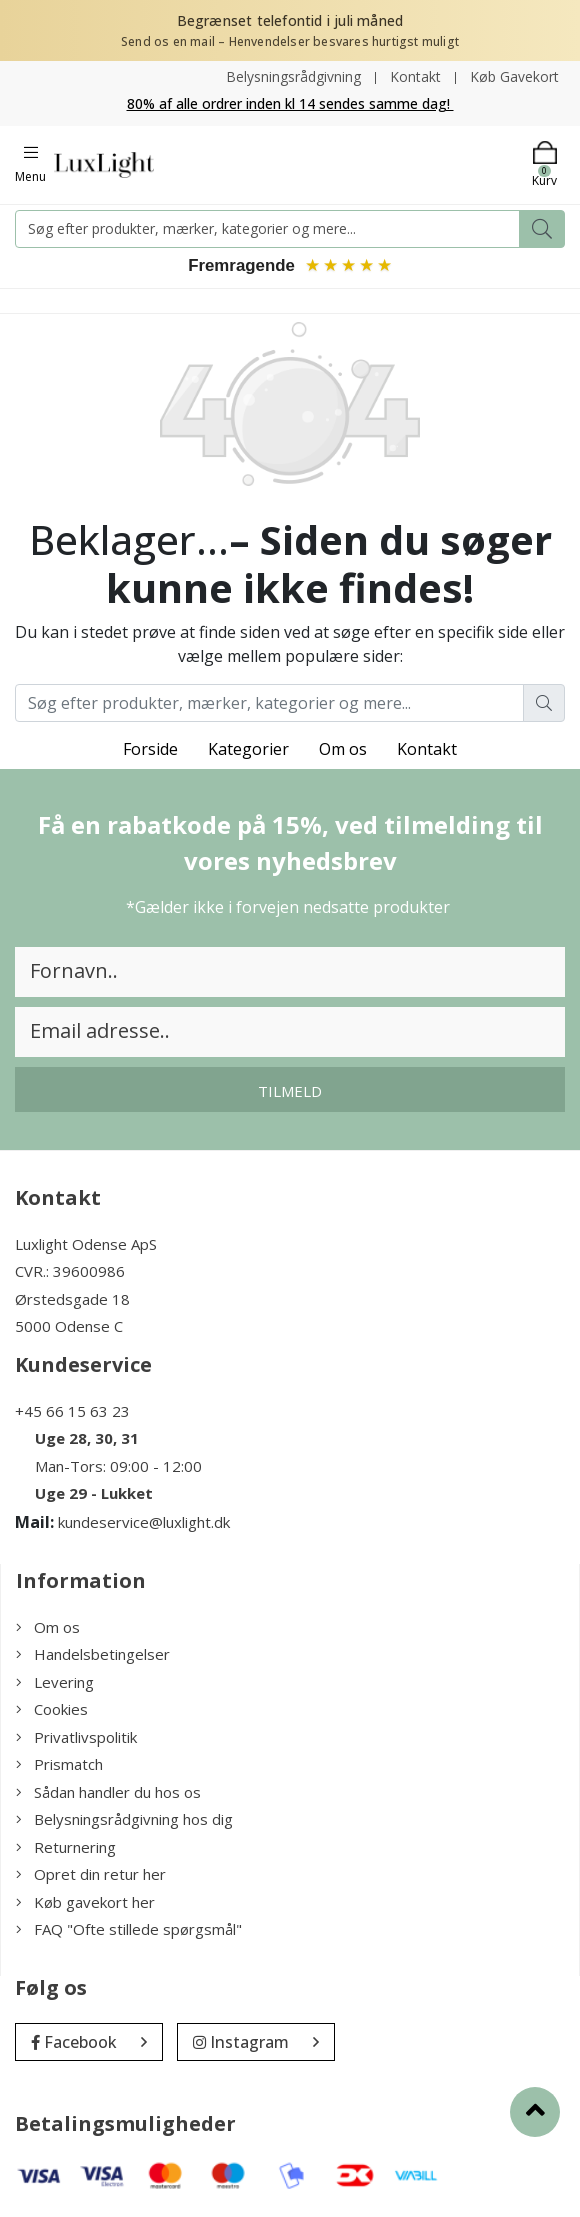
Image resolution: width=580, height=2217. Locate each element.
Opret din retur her (91, 1875)
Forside (150, 750)
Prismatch (59, 1765)
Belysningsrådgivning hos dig (124, 1820)
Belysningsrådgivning (293, 76)
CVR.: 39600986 (70, 1272)
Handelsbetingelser (93, 1655)
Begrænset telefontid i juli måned (290, 20)
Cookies (52, 1710)
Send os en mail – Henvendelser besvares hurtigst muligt (290, 41)
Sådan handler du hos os (108, 1793)
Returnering (66, 1848)
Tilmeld (290, 1092)
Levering (55, 1683)
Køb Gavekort (514, 76)
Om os (343, 750)
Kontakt (415, 76)
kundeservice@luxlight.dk (144, 1523)
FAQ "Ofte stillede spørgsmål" (129, 1930)
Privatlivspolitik (76, 1738)
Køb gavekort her (85, 1903)
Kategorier (248, 750)
